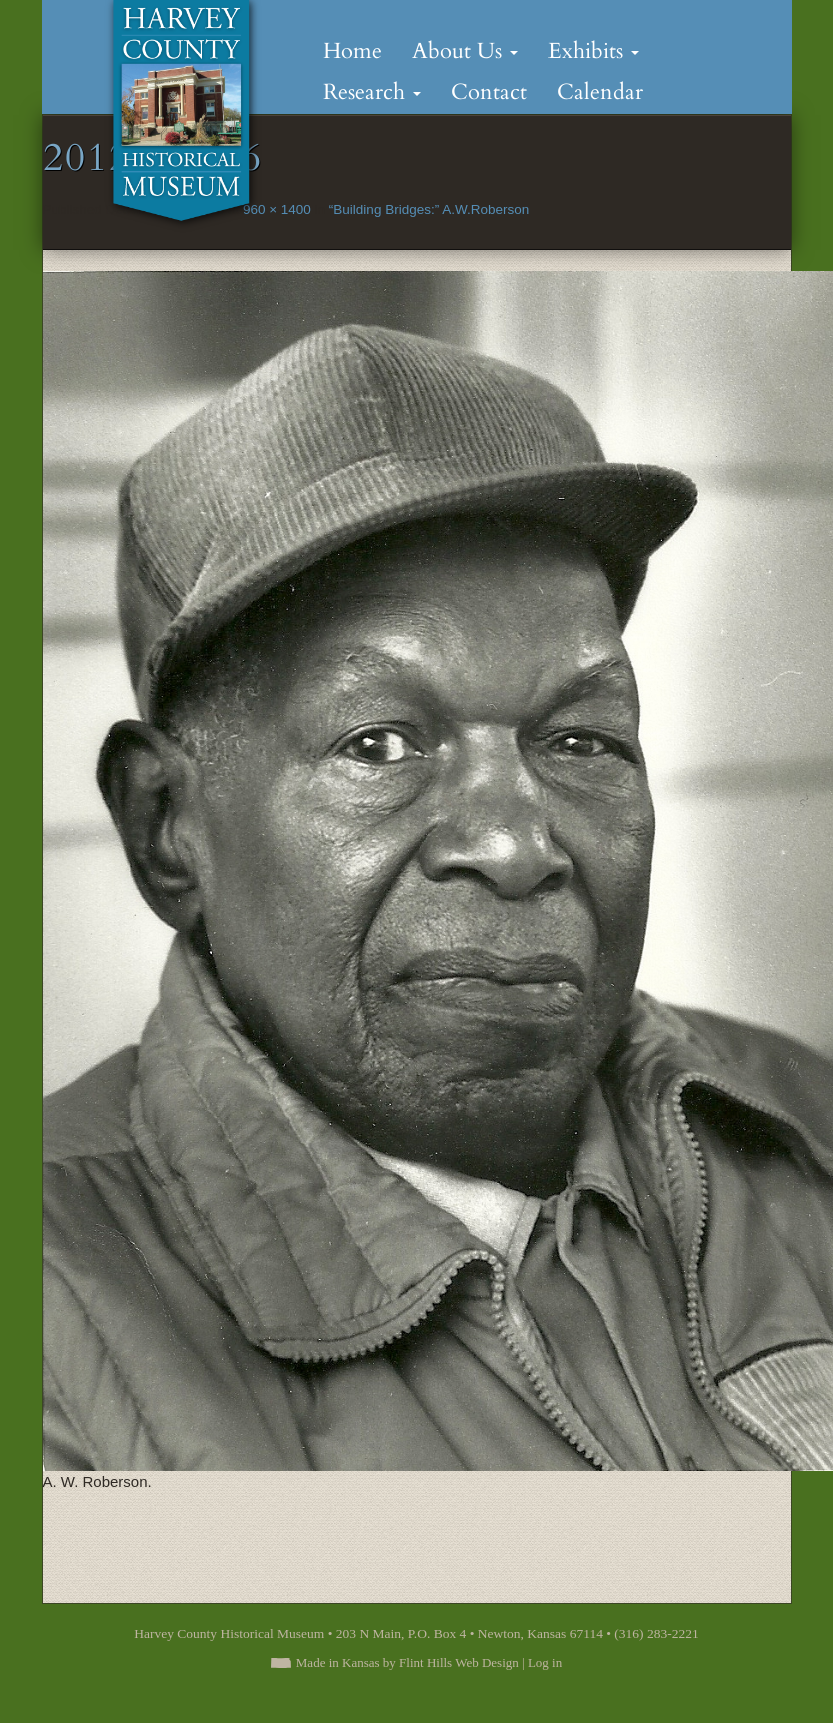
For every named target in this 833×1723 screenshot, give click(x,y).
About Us (465, 51)
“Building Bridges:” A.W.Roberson (429, 209)
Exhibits (593, 51)
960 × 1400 (277, 209)
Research (372, 92)
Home (352, 51)
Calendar (600, 92)
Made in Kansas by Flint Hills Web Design (407, 1662)
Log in (545, 1662)
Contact (489, 92)
